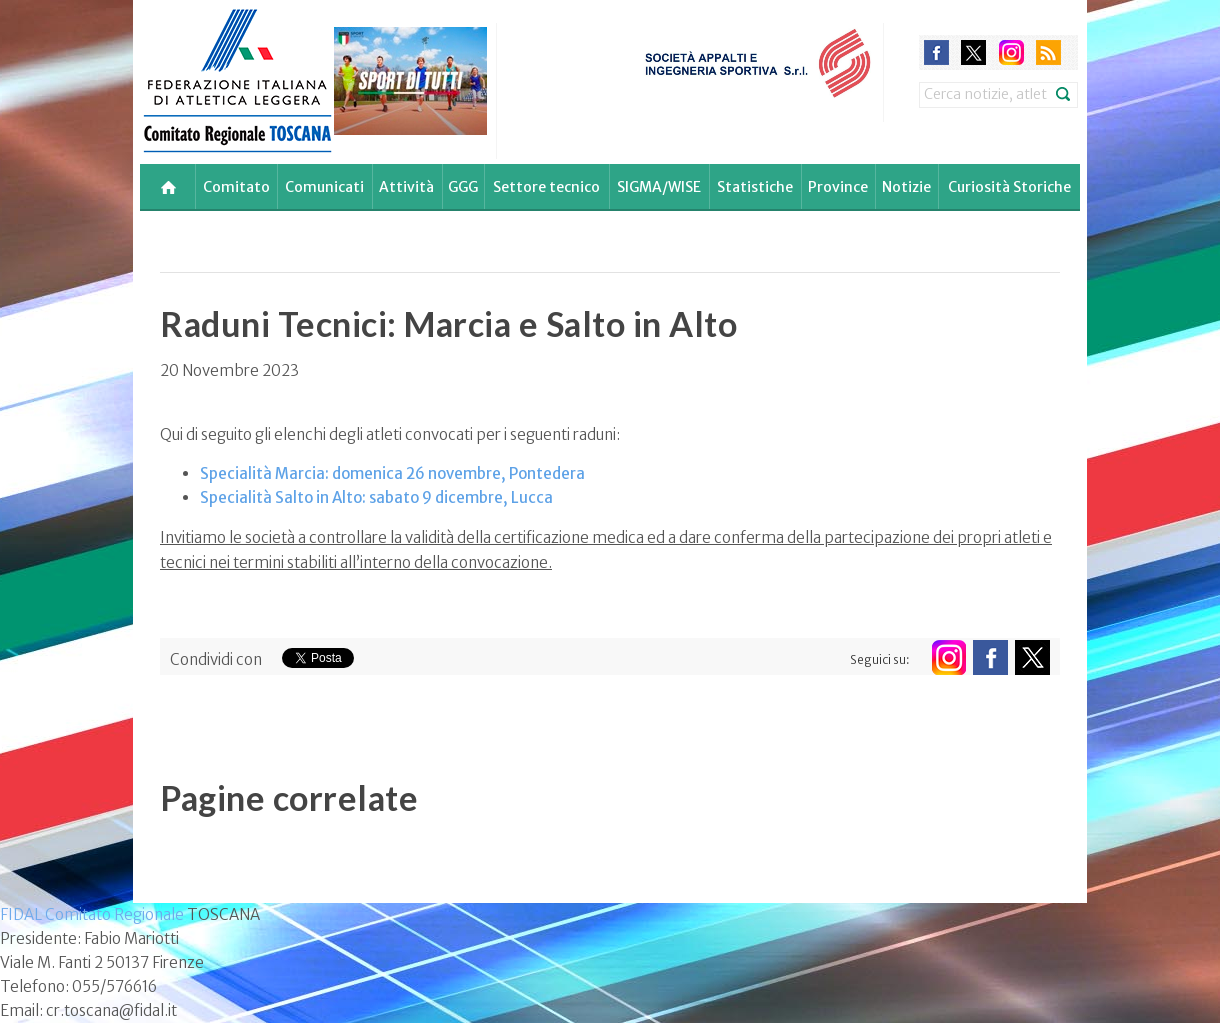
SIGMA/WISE (659, 187)
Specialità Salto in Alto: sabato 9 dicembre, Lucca (376, 497)
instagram (1011, 52)
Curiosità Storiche (1009, 187)
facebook (936, 52)
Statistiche (755, 187)
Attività (406, 187)
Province (838, 187)
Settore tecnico (546, 187)
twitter (973, 52)
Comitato (236, 187)
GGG (463, 187)
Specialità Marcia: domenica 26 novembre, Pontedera (392, 473)
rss (1048, 52)
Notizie (906, 187)
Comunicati (324, 187)
